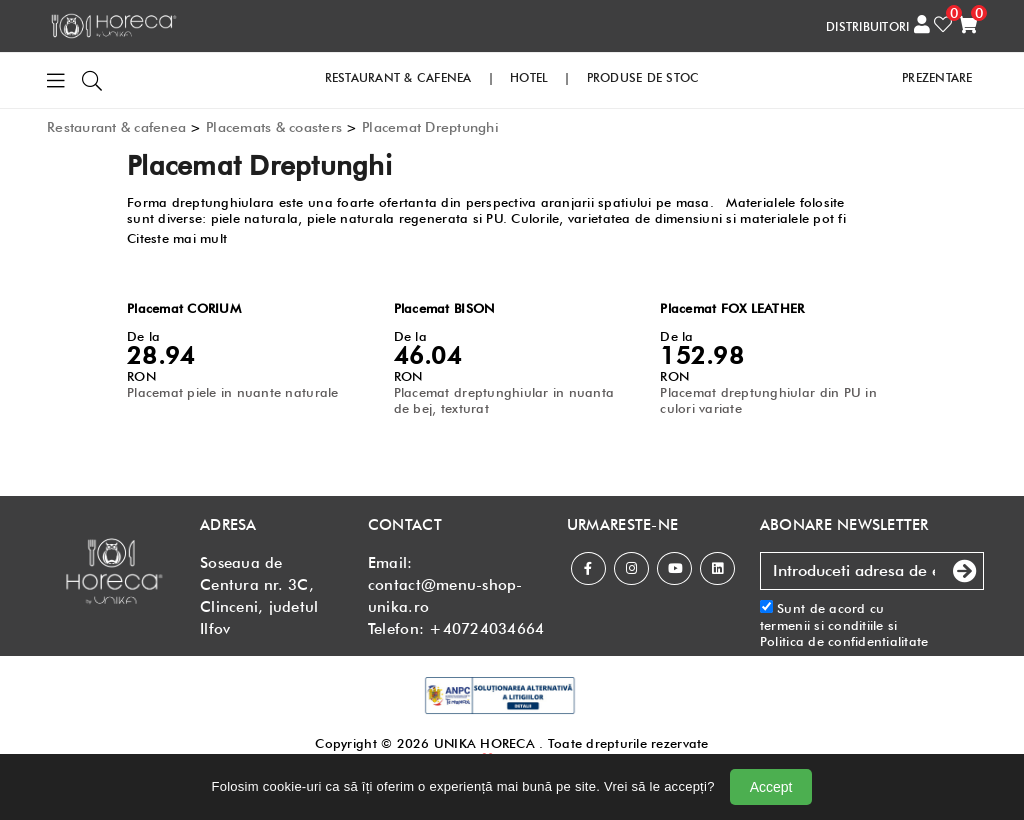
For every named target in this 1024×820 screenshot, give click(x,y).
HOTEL (529, 77)
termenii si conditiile (822, 625)
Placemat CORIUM (184, 308)
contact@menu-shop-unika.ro (445, 596)
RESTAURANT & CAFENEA (398, 77)
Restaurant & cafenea (116, 127)
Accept (771, 787)
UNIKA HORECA (484, 743)
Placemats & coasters (274, 127)
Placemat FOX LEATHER (732, 308)
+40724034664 (486, 629)
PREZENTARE (937, 77)
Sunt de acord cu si (844, 624)
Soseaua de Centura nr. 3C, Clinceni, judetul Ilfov (259, 596)
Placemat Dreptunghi (430, 127)
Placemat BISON (444, 308)
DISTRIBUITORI (867, 26)
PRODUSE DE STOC (643, 77)
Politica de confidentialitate (844, 641)
